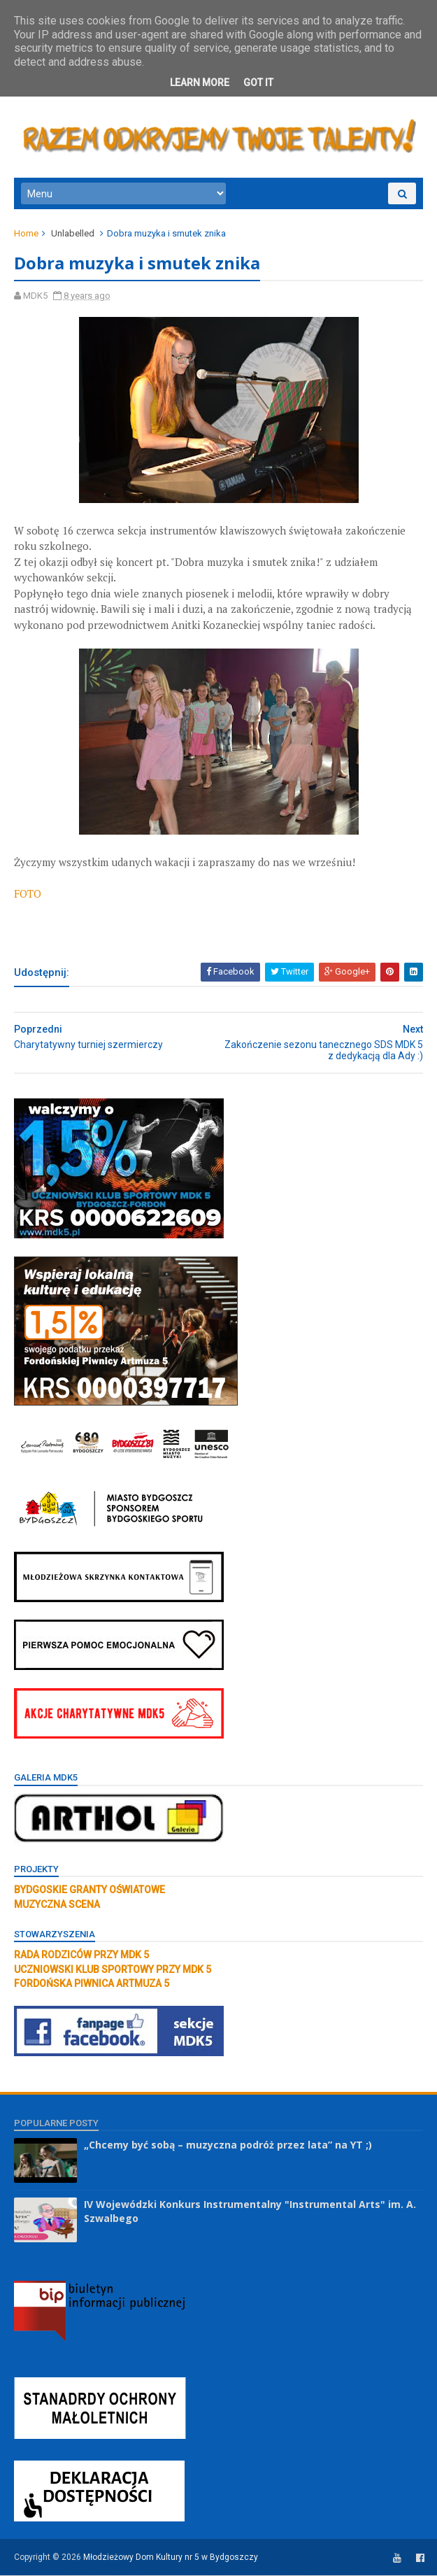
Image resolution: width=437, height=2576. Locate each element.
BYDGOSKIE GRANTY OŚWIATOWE (89, 1891)
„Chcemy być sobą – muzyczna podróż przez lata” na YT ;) (228, 2146)
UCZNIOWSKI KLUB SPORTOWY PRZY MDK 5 (112, 1970)
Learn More (199, 82)
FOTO (27, 894)
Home (26, 234)
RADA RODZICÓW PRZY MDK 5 (81, 1956)
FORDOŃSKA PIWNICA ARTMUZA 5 (91, 1984)
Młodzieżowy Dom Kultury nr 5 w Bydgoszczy (170, 2558)
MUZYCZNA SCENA (57, 1905)
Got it (258, 82)
